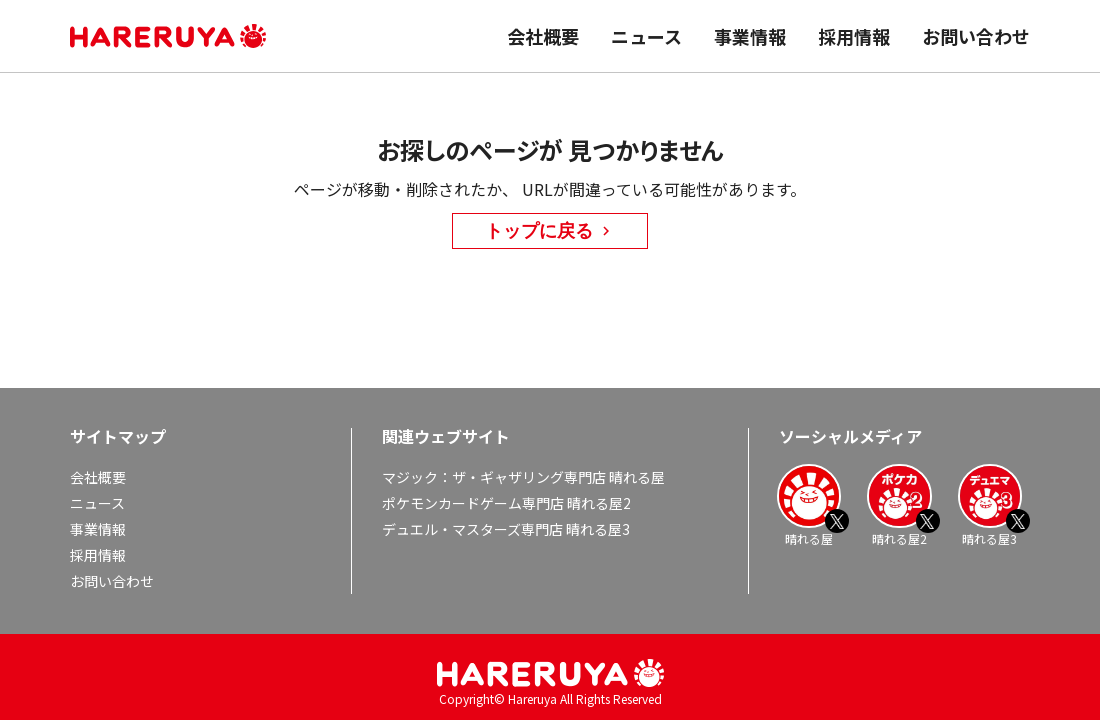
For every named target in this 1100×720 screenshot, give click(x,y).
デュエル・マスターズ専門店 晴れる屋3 (506, 529)
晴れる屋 (809, 504)
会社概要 (543, 36)
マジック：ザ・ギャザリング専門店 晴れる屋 (523, 477)
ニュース (646, 36)
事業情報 (750, 36)
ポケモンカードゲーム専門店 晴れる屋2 (506, 503)
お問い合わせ (976, 36)
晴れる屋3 (990, 504)
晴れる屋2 (899, 504)
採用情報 (854, 36)
